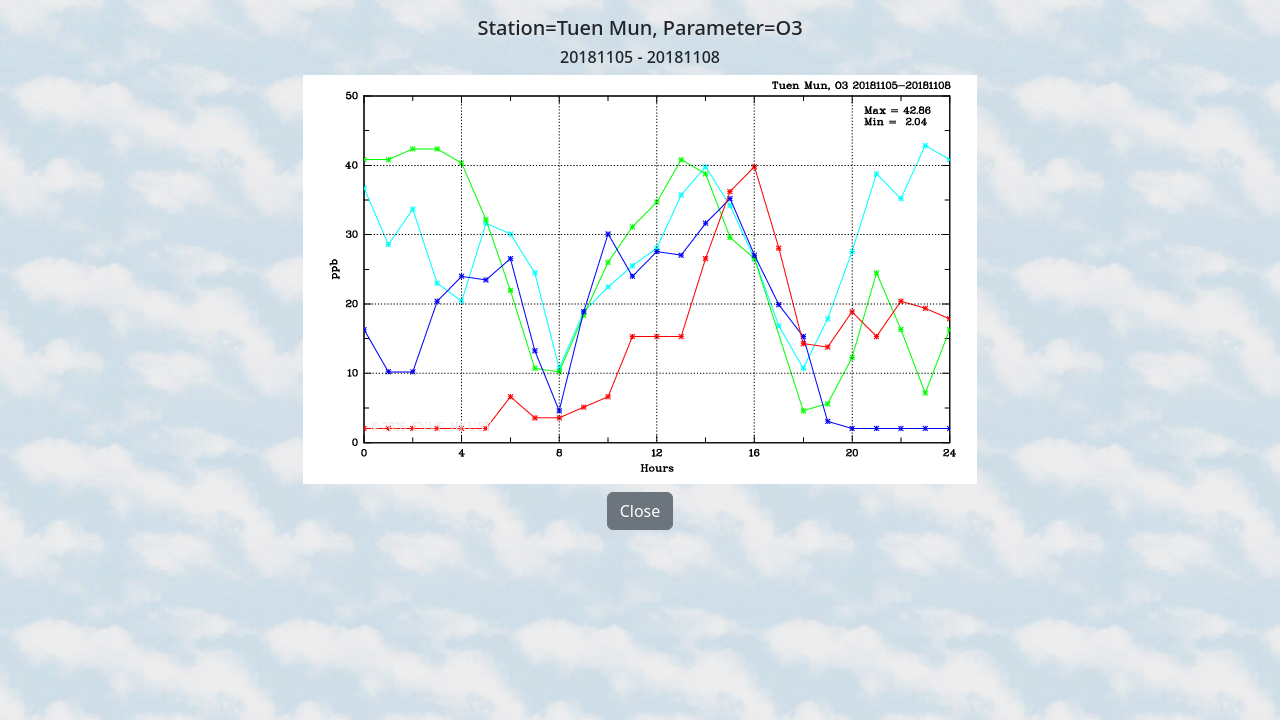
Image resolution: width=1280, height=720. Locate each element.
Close (640, 511)
